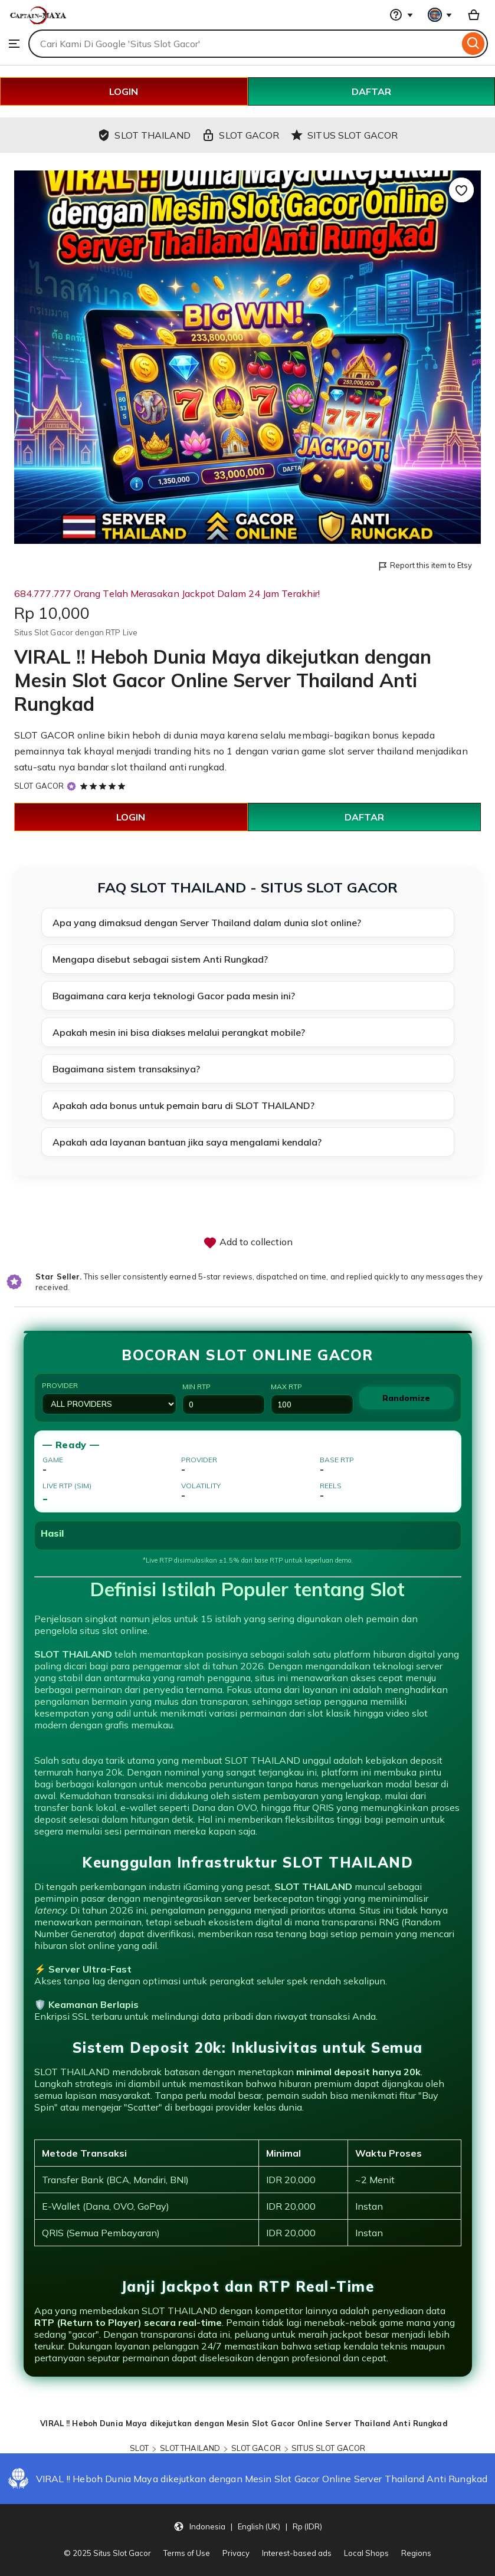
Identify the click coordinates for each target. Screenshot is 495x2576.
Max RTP (312, 1398)
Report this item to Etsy (424, 566)
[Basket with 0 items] (474, 15)
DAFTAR (371, 91)
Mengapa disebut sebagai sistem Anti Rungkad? (160, 959)
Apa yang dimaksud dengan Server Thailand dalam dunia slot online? (207, 922)
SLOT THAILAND (190, 2448)
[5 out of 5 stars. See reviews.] (104, 786)
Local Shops (366, 2553)
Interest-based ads (297, 2553)
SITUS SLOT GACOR (328, 2448)
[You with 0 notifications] (440, 15)
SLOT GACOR (44, 735)
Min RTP (223, 1398)
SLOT (139, 2448)
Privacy (236, 2553)
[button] (248, 2526)
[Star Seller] (71, 786)
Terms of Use (186, 2553)
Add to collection (248, 1243)
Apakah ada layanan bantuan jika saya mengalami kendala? (187, 1142)
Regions (416, 2553)
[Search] (473, 43)
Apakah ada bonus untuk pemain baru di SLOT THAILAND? (183, 1105)
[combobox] (243, 43)
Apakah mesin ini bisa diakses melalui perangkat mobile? (179, 1032)
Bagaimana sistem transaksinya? (126, 1069)
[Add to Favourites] (461, 190)
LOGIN (123, 91)
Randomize (406, 1398)
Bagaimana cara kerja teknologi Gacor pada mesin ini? (174, 996)
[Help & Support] (401, 15)
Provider (109, 1398)
